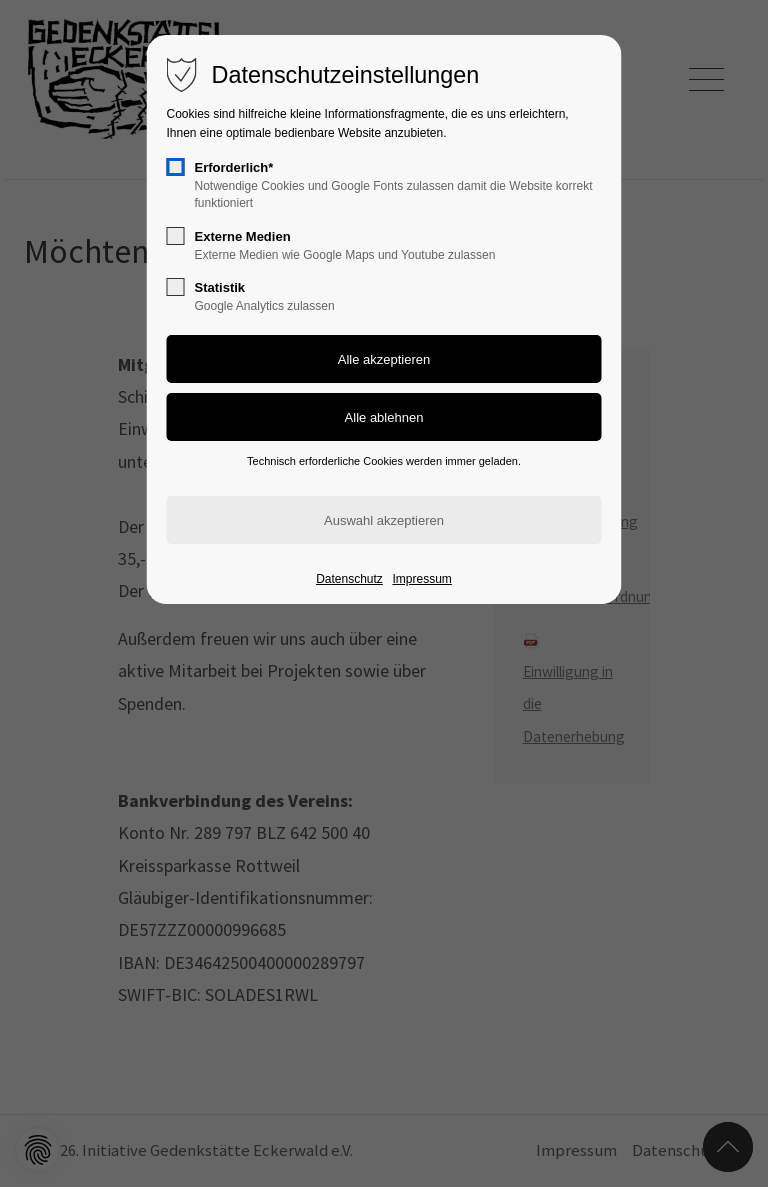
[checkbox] (176, 167)
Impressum (421, 579)
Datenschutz (349, 579)
